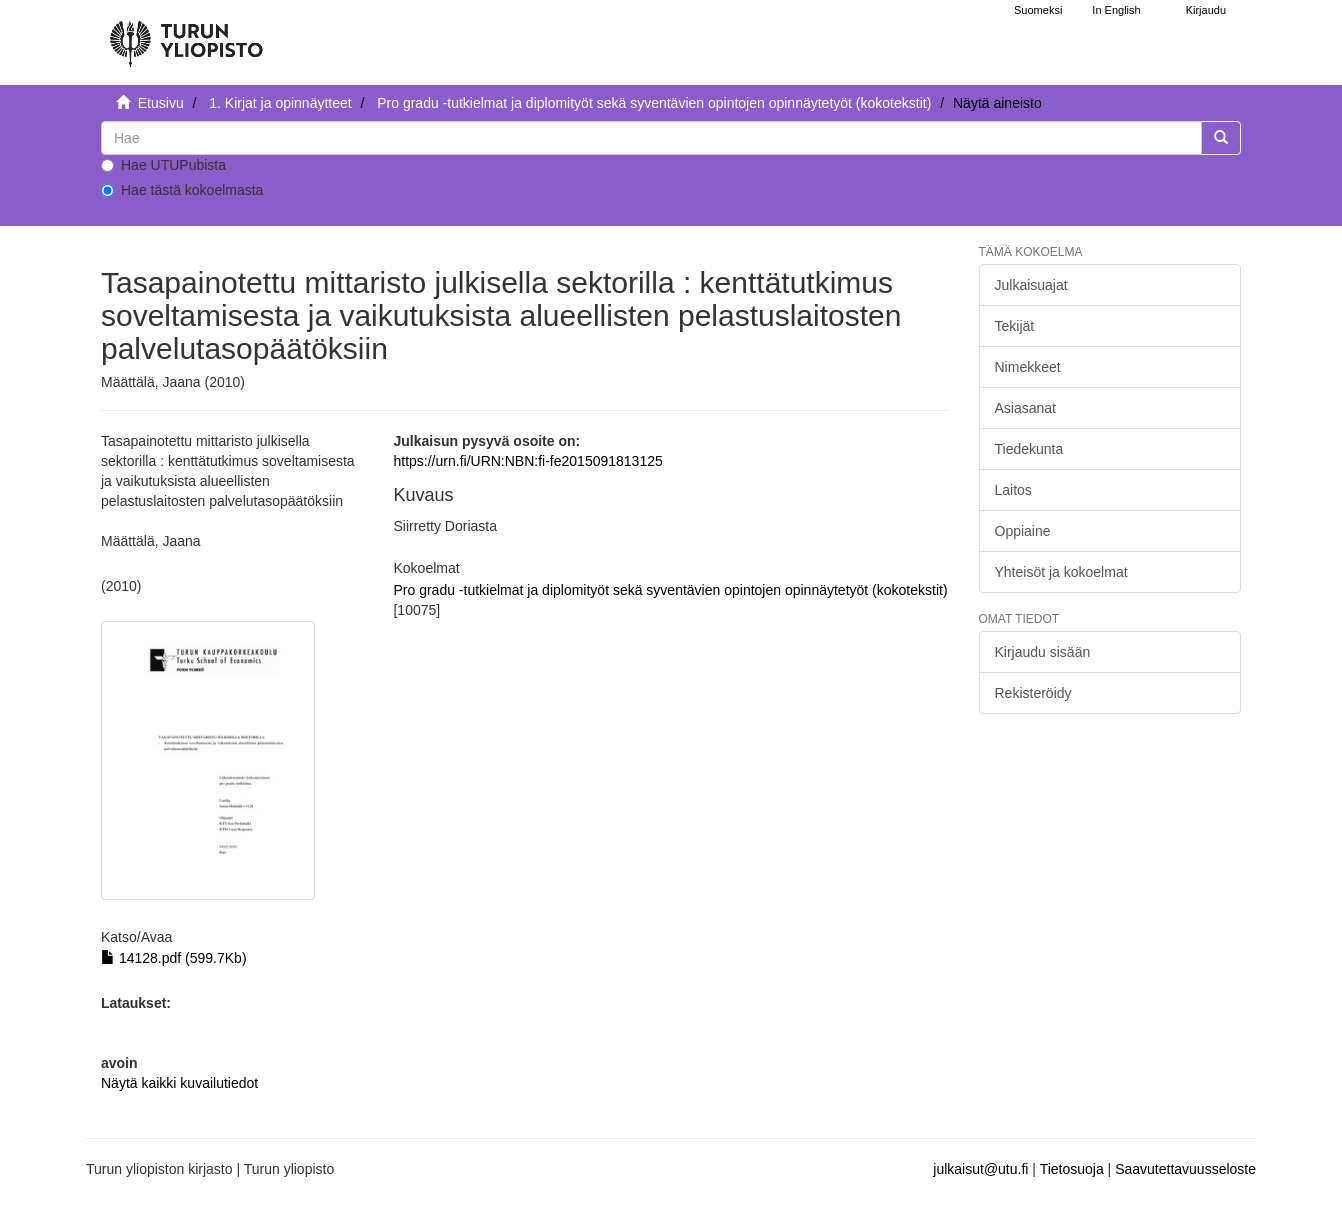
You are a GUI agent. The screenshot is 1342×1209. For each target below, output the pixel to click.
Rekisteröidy (1033, 693)
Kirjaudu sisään (1043, 652)
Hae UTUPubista (163, 165)
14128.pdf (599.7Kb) (174, 958)
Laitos (1013, 490)
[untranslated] (651, 138)
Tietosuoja (1072, 1169)
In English (1116, 10)
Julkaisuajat (1031, 285)
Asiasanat (1025, 408)
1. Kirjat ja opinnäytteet (280, 103)
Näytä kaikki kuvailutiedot (179, 1083)
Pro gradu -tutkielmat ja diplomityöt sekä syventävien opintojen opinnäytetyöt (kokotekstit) (654, 103)
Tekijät (1015, 326)
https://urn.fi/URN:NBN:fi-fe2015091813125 (527, 461)
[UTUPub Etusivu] (186, 35)
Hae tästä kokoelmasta (182, 190)
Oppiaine (1023, 531)
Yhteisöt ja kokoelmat (1061, 572)
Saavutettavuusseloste (1185, 1169)
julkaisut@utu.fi (980, 1169)
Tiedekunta (1029, 449)
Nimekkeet (1028, 367)
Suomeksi (1038, 10)
